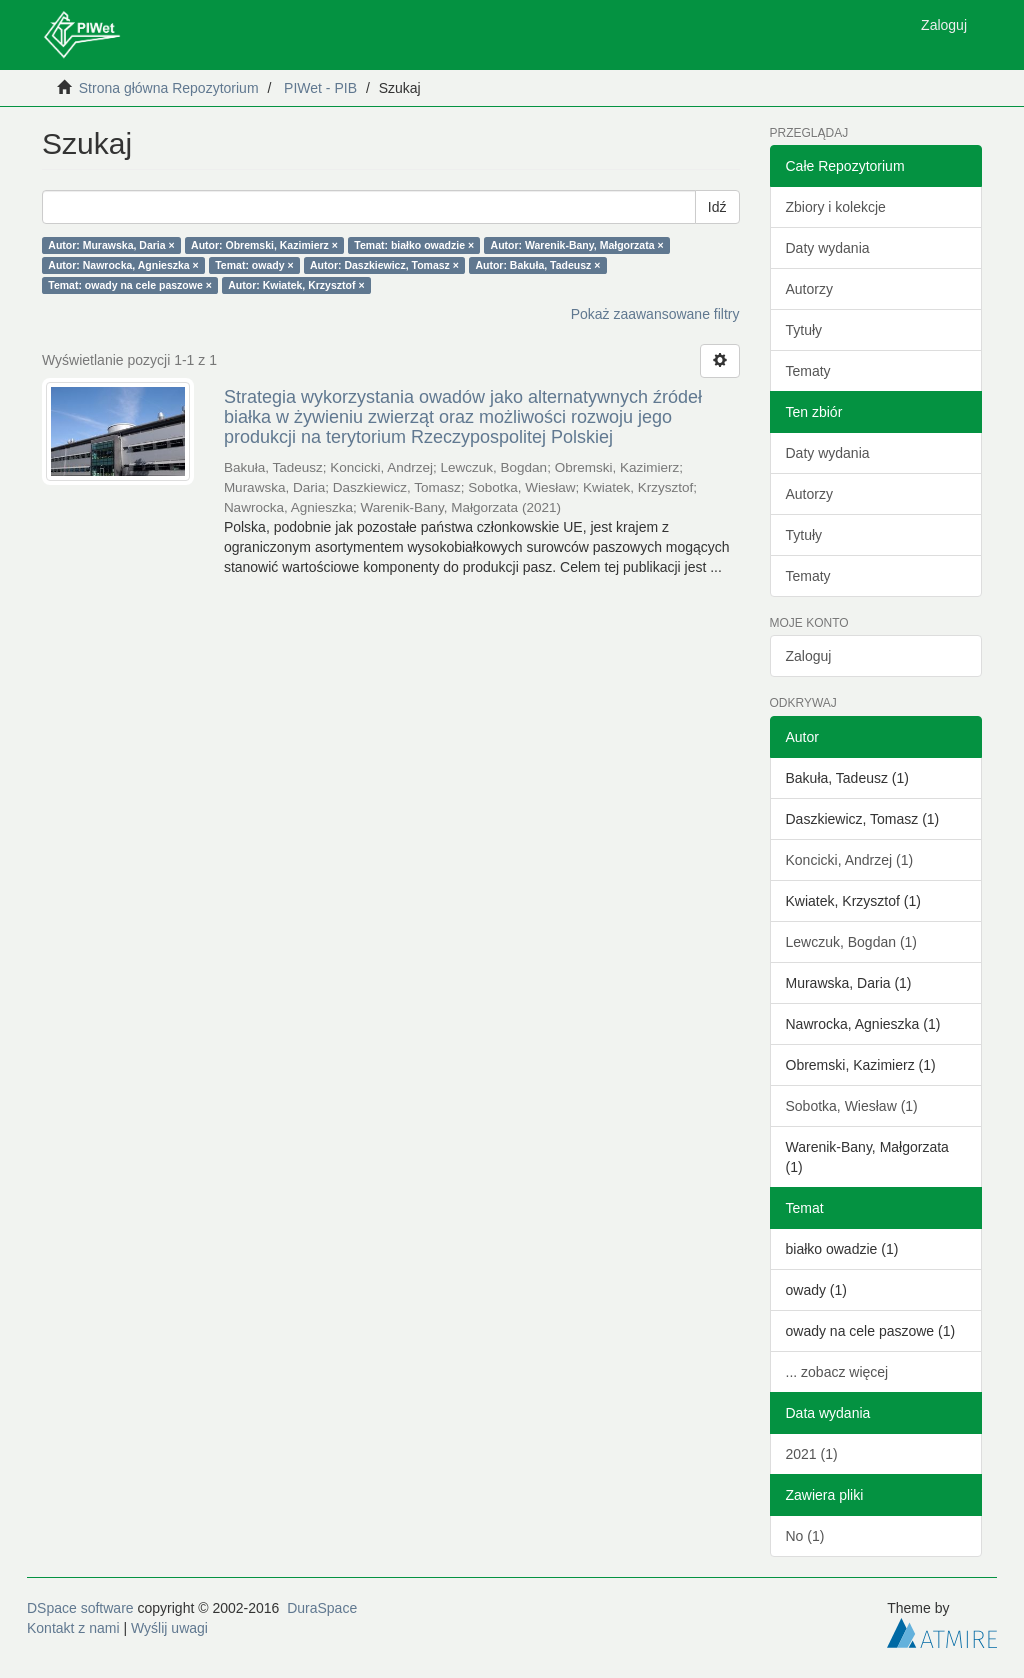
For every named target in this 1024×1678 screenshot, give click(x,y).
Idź (717, 207)
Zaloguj (809, 656)
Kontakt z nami (73, 1628)
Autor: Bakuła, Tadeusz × (537, 265)
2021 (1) (812, 1454)
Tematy (808, 371)
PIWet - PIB (320, 88)
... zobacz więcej (837, 1372)
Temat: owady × (254, 265)
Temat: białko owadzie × (414, 245)
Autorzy (809, 289)
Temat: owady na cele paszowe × (130, 285)
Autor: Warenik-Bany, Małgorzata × (577, 245)
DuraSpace (322, 1608)
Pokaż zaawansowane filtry (655, 314)
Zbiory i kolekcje (836, 207)
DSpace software (80, 1608)
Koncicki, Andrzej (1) (850, 860)
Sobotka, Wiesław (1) (852, 1106)
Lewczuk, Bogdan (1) (852, 942)
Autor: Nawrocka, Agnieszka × (123, 265)
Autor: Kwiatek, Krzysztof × (296, 285)
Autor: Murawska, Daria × (111, 245)
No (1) (805, 1536)
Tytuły (804, 330)
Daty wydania (828, 248)
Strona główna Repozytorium (169, 88)
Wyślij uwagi (169, 1628)
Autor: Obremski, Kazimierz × (264, 245)
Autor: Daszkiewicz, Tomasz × (384, 265)
